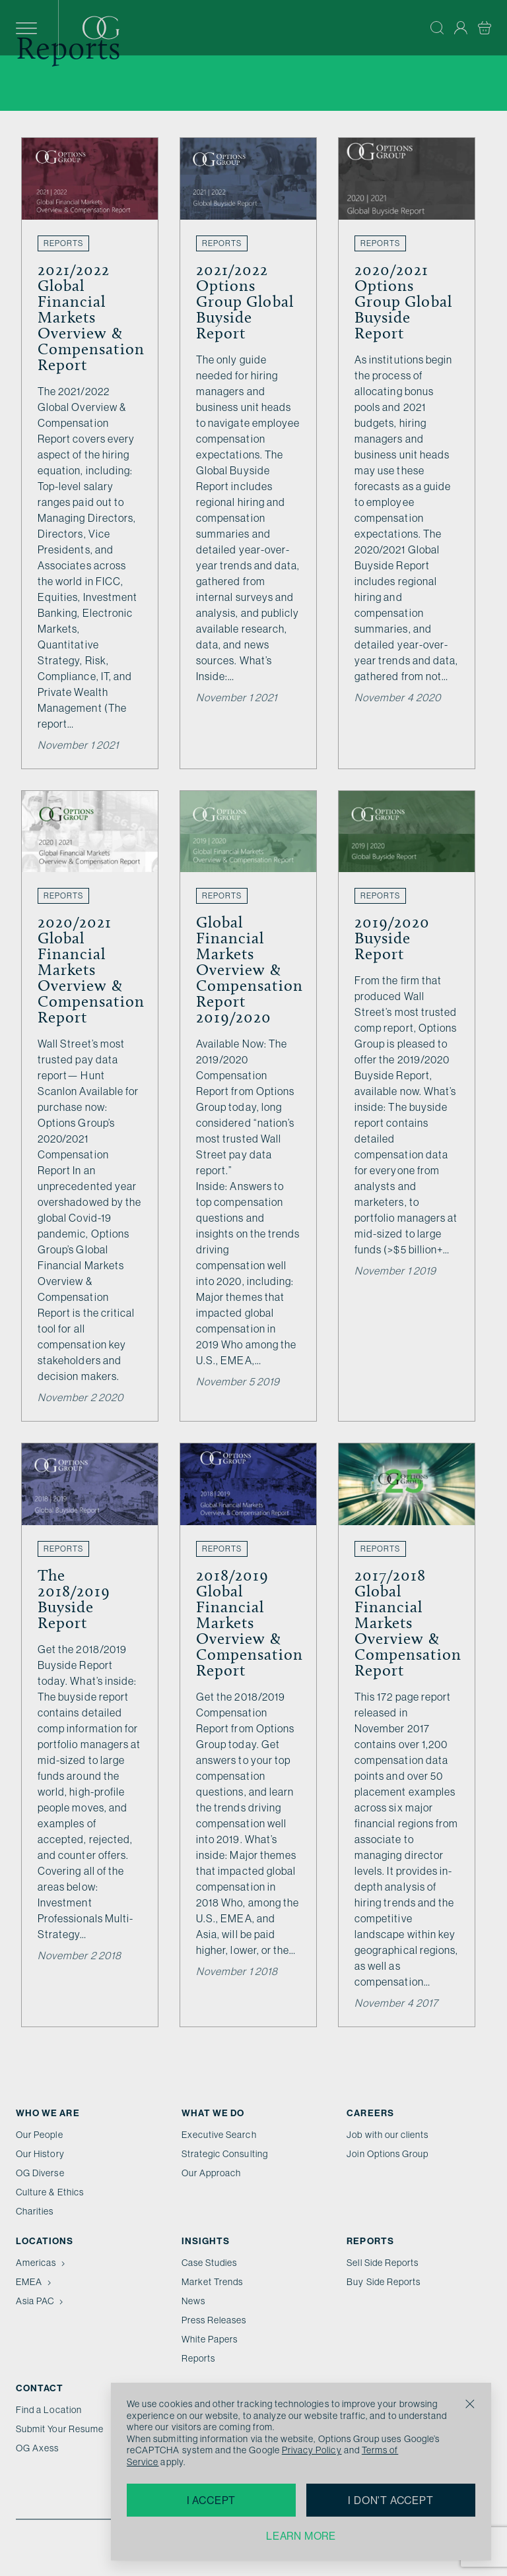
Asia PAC (41, 2301)
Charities (35, 2211)
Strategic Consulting (225, 2154)
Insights (206, 2241)
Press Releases (214, 2320)
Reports (198, 2358)
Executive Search (219, 2134)
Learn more (301, 2535)
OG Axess (37, 2448)
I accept (211, 2500)
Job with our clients (387, 2134)
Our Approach (212, 2173)
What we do (213, 2113)
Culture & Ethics (50, 2192)
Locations (45, 2241)
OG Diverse (40, 2173)
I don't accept (390, 2500)
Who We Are (48, 2113)
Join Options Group (387, 2154)
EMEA (35, 2282)
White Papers (210, 2339)
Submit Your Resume (60, 2429)
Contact (39, 2388)
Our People (39, 2134)
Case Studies (210, 2262)
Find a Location (49, 2409)
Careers (370, 2113)
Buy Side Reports (384, 2282)
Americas (42, 2262)
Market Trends (213, 2282)
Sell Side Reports (383, 2262)
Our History (40, 2154)
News (193, 2301)
